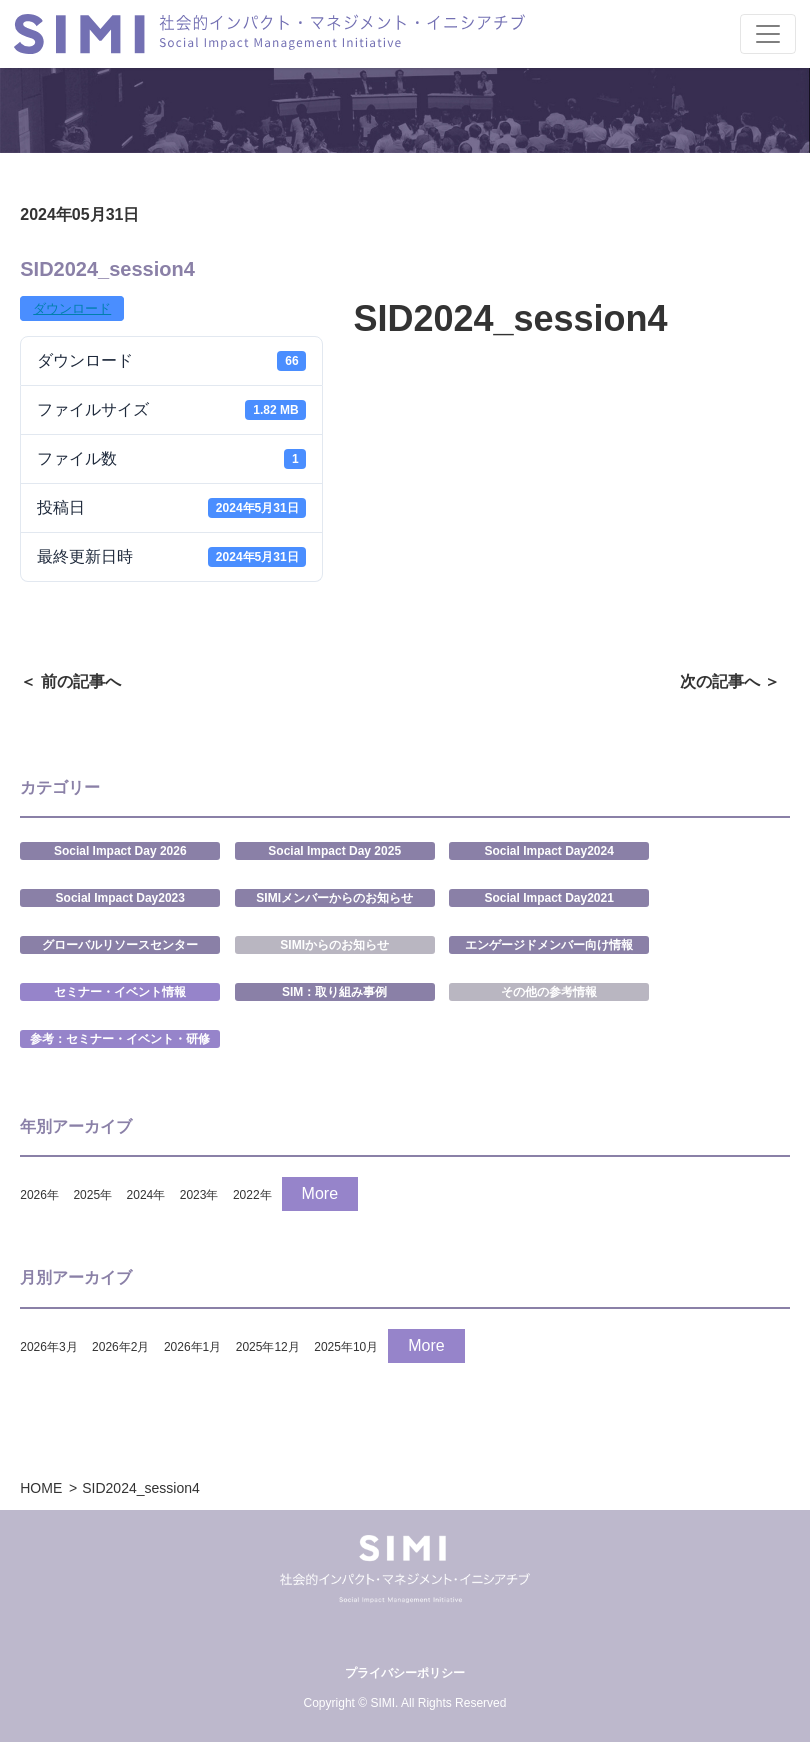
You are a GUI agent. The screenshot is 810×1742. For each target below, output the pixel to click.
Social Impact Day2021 (548, 898)
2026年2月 (120, 1347)
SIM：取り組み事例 (334, 992)
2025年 (92, 1195)
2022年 (252, 1195)
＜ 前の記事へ (70, 681)
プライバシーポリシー (405, 1673)
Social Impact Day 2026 (120, 851)
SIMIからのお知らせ (334, 945)
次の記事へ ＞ (730, 681)
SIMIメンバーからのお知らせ (334, 898)
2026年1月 (192, 1347)
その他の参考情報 (549, 992)
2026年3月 (48, 1347)
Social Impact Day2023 (120, 898)
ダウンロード (72, 308)
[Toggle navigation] (768, 34)
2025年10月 (346, 1347)
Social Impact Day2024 (548, 851)
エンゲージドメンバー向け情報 (549, 945)
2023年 (199, 1195)
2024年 (146, 1195)
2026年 (39, 1195)
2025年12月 (268, 1347)
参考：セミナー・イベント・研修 (120, 1039)
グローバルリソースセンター (120, 945)
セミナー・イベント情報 (120, 992)
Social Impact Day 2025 (334, 851)
